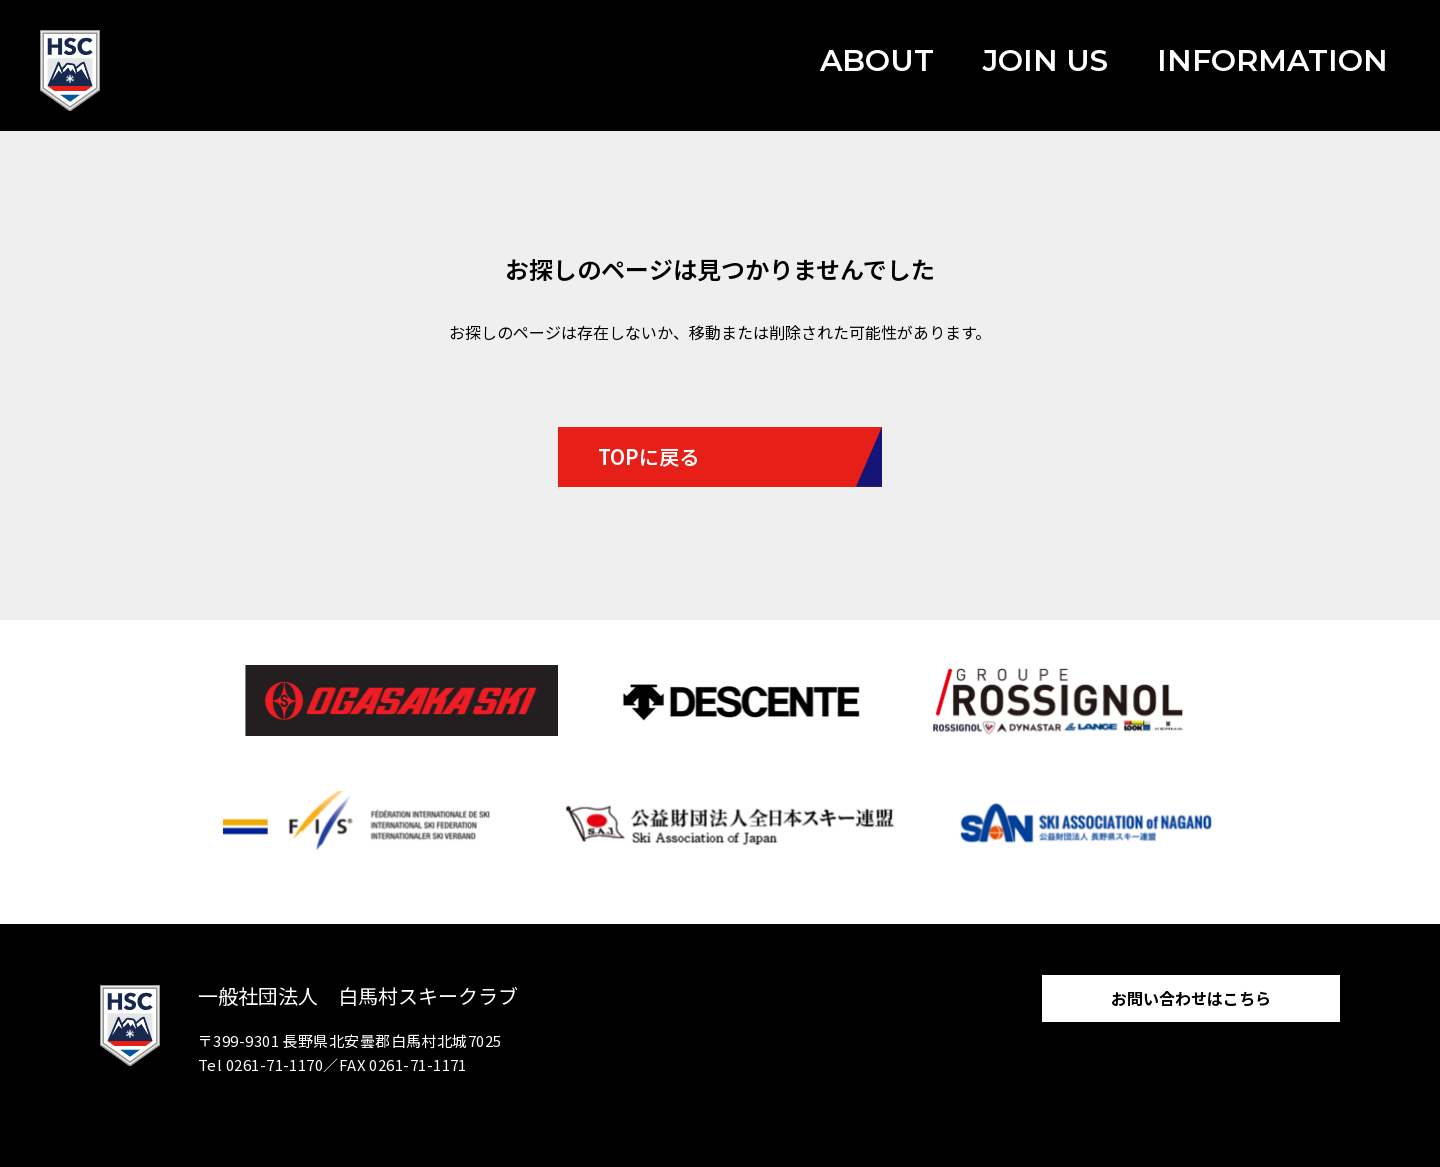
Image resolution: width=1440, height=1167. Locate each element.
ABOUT (877, 60)
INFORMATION (1272, 60)
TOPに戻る (648, 456)
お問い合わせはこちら (1191, 998)
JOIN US (1045, 60)
